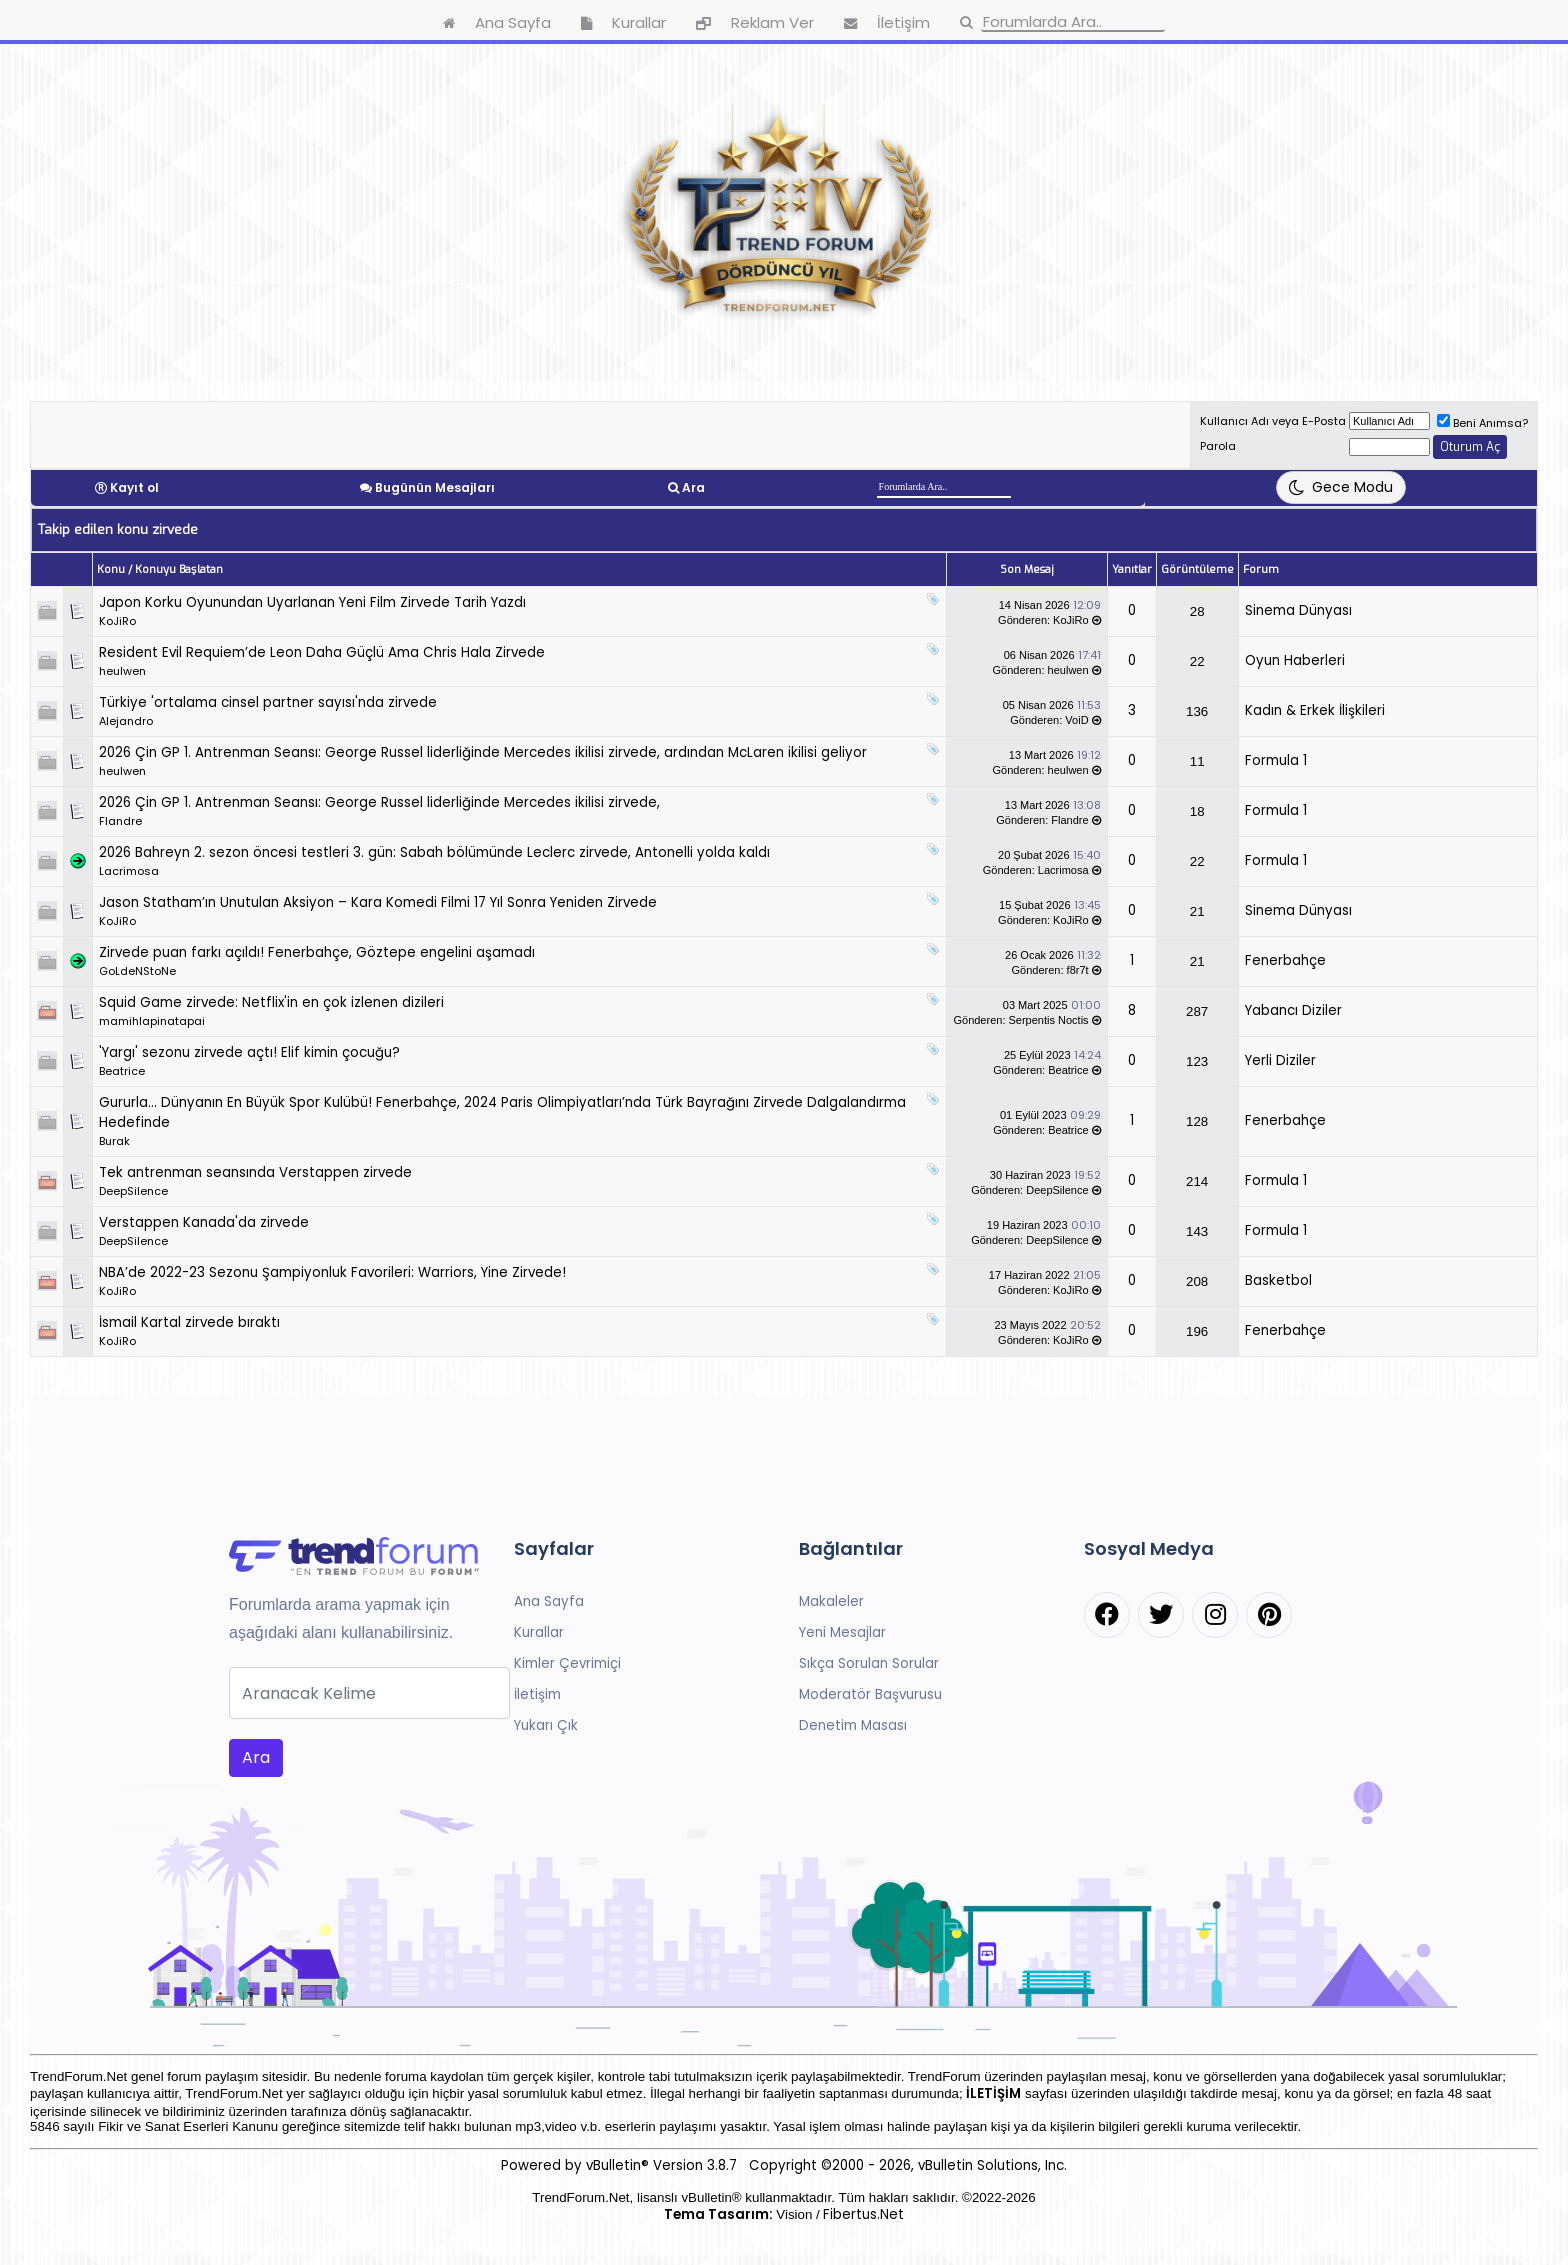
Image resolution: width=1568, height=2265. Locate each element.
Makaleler (831, 1601)
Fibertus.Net (863, 2214)
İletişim (537, 1694)
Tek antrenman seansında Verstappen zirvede (255, 1172)
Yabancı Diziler (1293, 1010)
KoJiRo (117, 621)
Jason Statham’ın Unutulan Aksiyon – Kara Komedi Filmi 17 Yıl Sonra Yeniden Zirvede (378, 902)
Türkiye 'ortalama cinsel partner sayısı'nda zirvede (268, 702)
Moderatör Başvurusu (870, 1694)
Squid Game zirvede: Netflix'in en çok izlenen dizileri (271, 1002)
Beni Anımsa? (1482, 423)
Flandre (120, 821)
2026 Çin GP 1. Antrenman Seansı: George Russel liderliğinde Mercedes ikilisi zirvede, (379, 802)
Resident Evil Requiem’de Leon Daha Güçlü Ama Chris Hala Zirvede (322, 652)
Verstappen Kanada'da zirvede (204, 1222)
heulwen (122, 671)
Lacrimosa (129, 871)
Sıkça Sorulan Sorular (869, 1663)
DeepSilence (133, 1191)
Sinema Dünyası (1298, 610)
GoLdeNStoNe (137, 971)
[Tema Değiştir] (1341, 487)
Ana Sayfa (549, 1601)
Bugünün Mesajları (435, 487)
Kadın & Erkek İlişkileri (1315, 710)
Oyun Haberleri (1295, 660)
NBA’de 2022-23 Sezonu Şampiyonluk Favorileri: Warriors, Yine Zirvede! (332, 1272)
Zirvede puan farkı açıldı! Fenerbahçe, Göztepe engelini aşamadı (317, 952)
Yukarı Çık (546, 1725)
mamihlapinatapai (152, 1021)
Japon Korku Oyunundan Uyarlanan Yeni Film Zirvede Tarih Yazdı (312, 602)
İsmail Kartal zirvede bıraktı (189, 1322)
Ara (693, 487)
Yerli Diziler (1280, 1060)
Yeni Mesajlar (842, 1632)
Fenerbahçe (1285, 960)
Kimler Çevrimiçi (567, 1663)
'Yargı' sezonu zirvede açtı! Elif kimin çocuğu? (249, 1052)
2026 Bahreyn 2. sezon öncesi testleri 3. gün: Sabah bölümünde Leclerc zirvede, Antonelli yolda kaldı (434, 852)
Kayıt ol (134, 487)
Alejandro (126, 721)
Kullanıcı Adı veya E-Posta (1273, 421)
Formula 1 (1276, 760)
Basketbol (1278, 1280)
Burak (114, 1141)
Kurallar (539, 1632)
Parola (1218, 446)
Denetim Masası (853, 1725)
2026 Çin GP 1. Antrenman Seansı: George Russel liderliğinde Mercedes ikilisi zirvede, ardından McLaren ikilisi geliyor (483, 752)
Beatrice (122, 1071)
